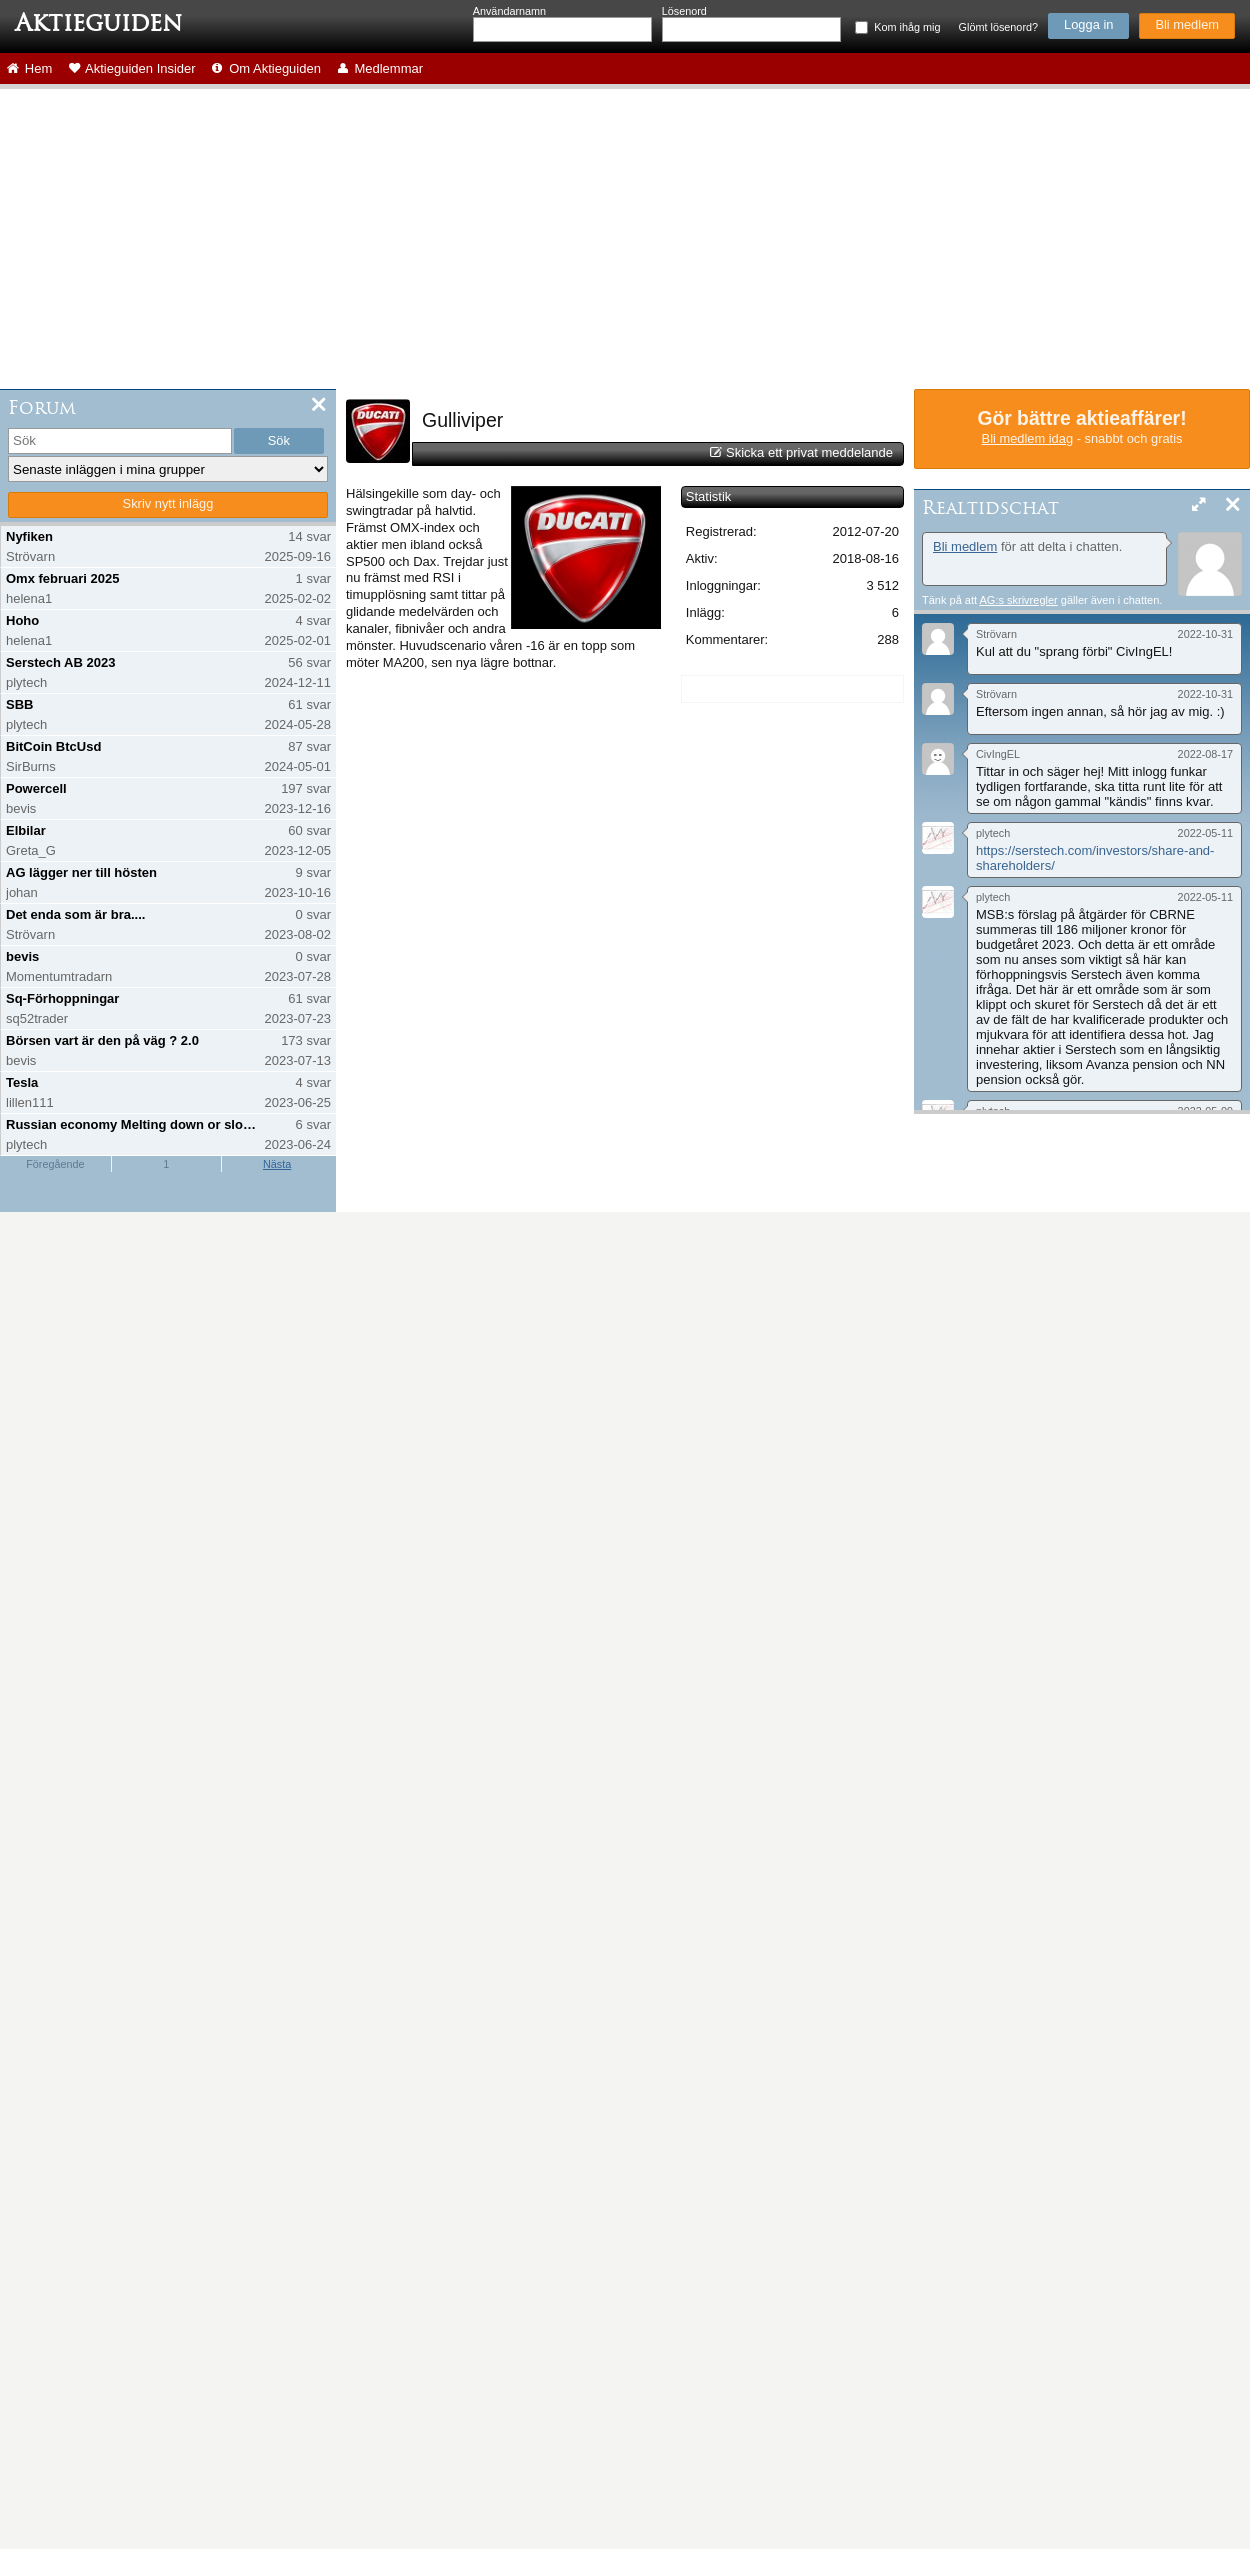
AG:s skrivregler (1018, 600)
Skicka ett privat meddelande (809, 452)
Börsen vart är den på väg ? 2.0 (102, 1040)
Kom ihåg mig (907, 27)
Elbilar (26, 830)
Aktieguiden (98, 23)
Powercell (36, 788)
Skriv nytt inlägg (168, 503)
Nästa (277, 1164)
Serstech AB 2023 (60, 662)
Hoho (22, 620)
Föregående (55, 1164)
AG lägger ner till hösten (81, 872)
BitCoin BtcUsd (53, 746)
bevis (22, 956)
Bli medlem (1187, 24)
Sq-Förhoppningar (62, 998)
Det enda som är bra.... (75, 914)
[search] (120, 441)
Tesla (22, 1082)
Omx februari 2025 (62, 578)
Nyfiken (29, 536)
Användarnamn (509, 11)
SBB (19, 704)
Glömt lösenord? (998, 27)
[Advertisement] (625, 239)
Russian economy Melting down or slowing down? (133, 1124)
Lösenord (684, 11)
